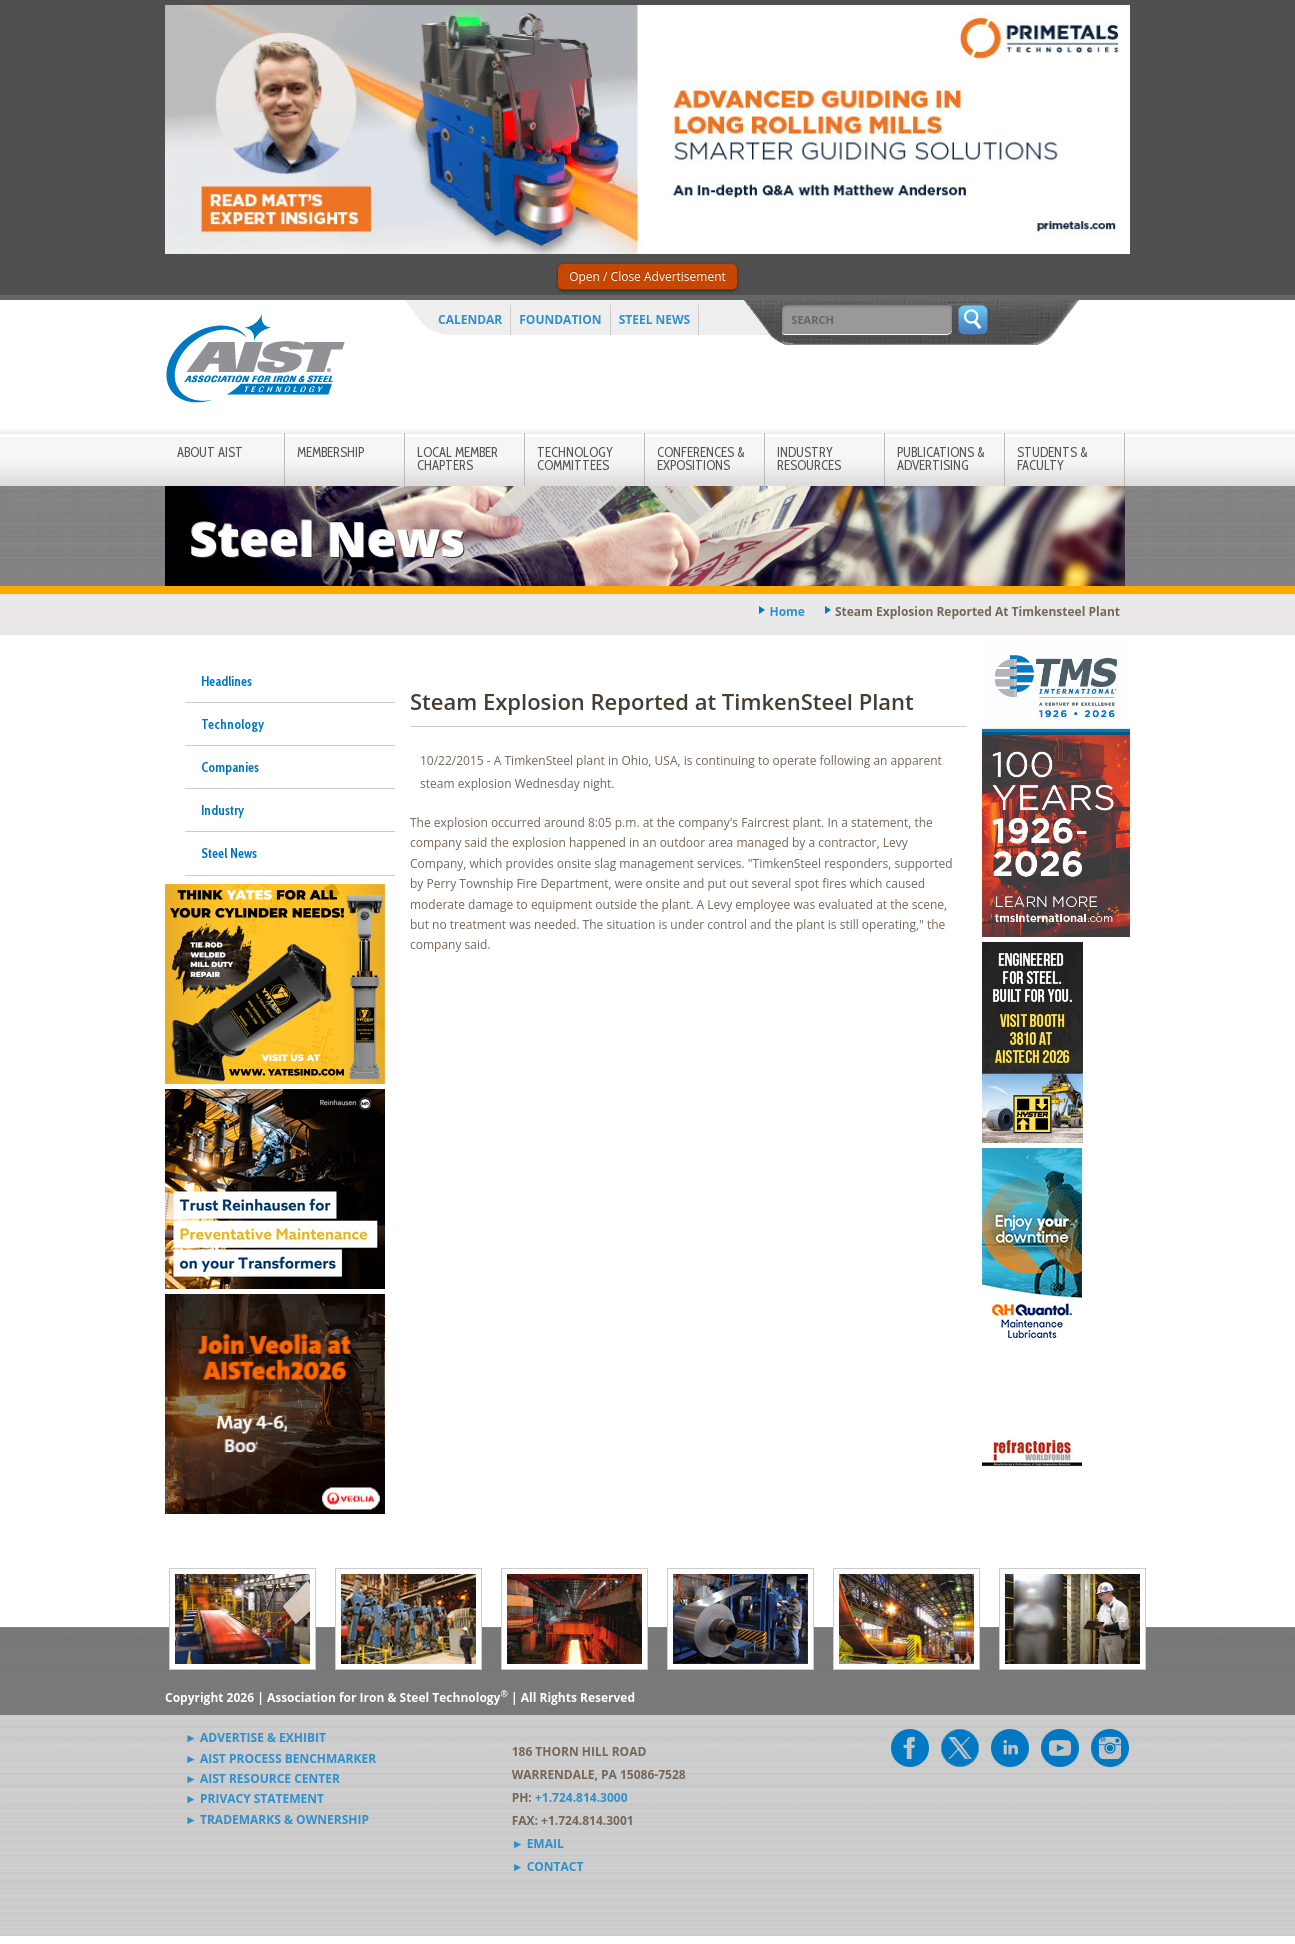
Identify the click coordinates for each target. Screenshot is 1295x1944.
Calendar (470, 319)
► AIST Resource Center (262, 1778)
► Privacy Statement (254, 1798)
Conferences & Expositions (701, 458)
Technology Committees (575, 458)
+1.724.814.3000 (581, 1797)
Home (786, 611)
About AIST (210, 452)
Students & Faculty (1052, 458)
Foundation (560, 319)
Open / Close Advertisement (647, 276)
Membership (330, 452)
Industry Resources (809, 458)
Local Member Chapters (457, 458)
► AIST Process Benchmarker (280, 1758)
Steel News (655, 319)
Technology (232, 724)
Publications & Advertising (941, 458)
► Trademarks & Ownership (277, 1819)
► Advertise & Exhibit (255, 1737)
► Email (538, 1843)
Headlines (226, 681)
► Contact (548, 1866)
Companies (230, 767)
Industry (222, 810)
